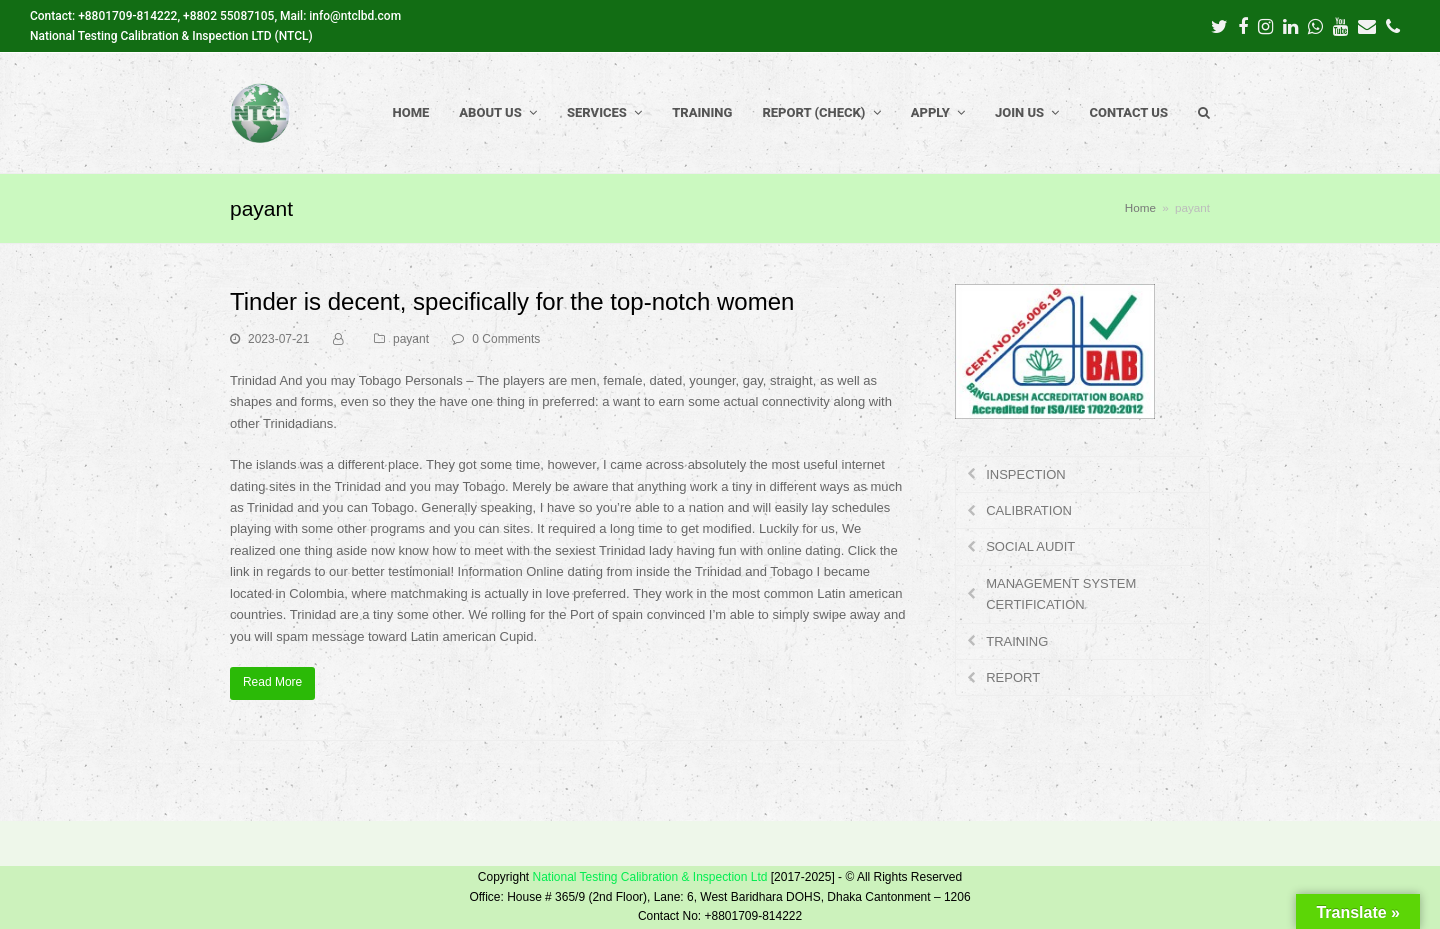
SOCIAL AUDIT (1030, 546)
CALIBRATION (1029, 510)
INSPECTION (1025, 474)
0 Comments (506, 339)
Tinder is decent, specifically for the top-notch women (512, 301)
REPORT (1013, 677)
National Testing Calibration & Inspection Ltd (649, 877)
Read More (272, 682)
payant (411, 339)
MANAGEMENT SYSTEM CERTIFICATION (1061, 594)
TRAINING (1017, 641)
